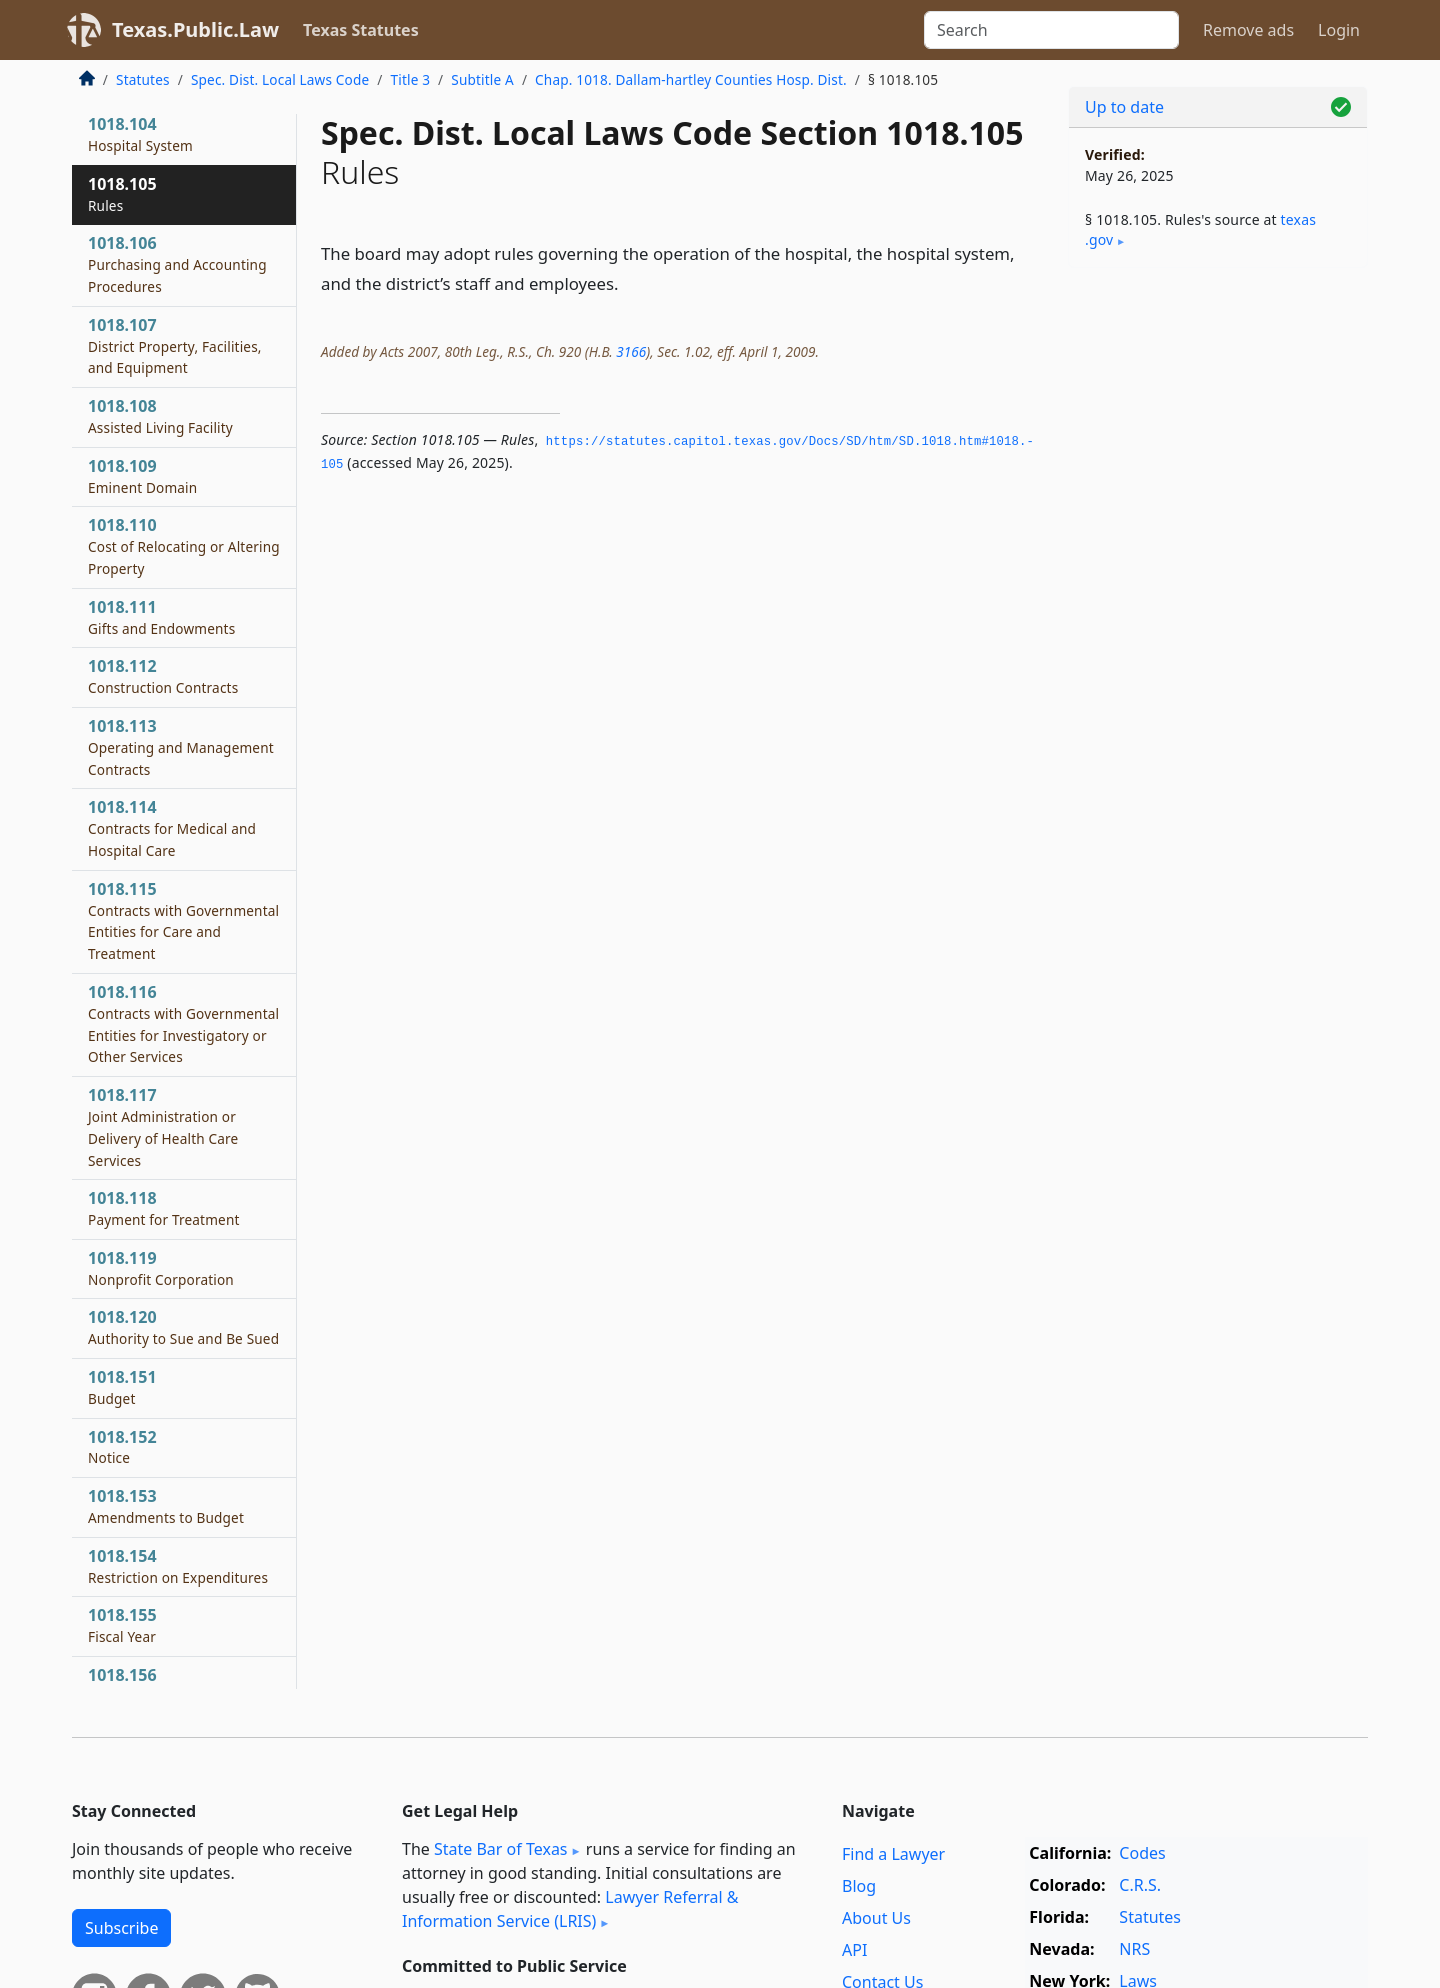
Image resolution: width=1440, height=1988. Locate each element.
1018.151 (122, 1387)
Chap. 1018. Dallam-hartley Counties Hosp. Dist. (691, 79)
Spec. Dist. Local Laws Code (280, 79)
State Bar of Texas (501, 1849)
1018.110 (184, 546)
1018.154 (178, 1566)
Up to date (1124, 107)
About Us (876, 1918)
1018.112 (163, 676)
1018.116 (183, 1023)
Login (1339, 30)
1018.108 (160, 416)
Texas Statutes (361, 30)
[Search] (1051, 30)
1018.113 (181, 747)
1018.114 (172, 828)
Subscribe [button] (121, 1928)
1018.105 (122, 194)
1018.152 (122, 1447)
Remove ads (1248, 30)
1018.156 (130, 1685)
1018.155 (122, 1625)
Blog (859, 1886)
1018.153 (166, 1506)
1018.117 (163, 1126)
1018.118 (164, 1208)
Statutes (143, 79)
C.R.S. (1140, 1885)
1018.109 (142, 476)
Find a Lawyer (893, 1854)
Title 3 (411, 79)
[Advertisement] (1218, 596)
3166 (631, 351)
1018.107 (175, 346)
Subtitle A (482, 79)
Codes (1142, 1853)
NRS (1134, 1949)
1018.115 (183, 920)
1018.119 (161, 1268)
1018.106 (177, 264)
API (854, 1950)
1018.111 (161, 617)
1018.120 (183, 1327)
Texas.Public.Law (195, 29)
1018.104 (140, 134)
